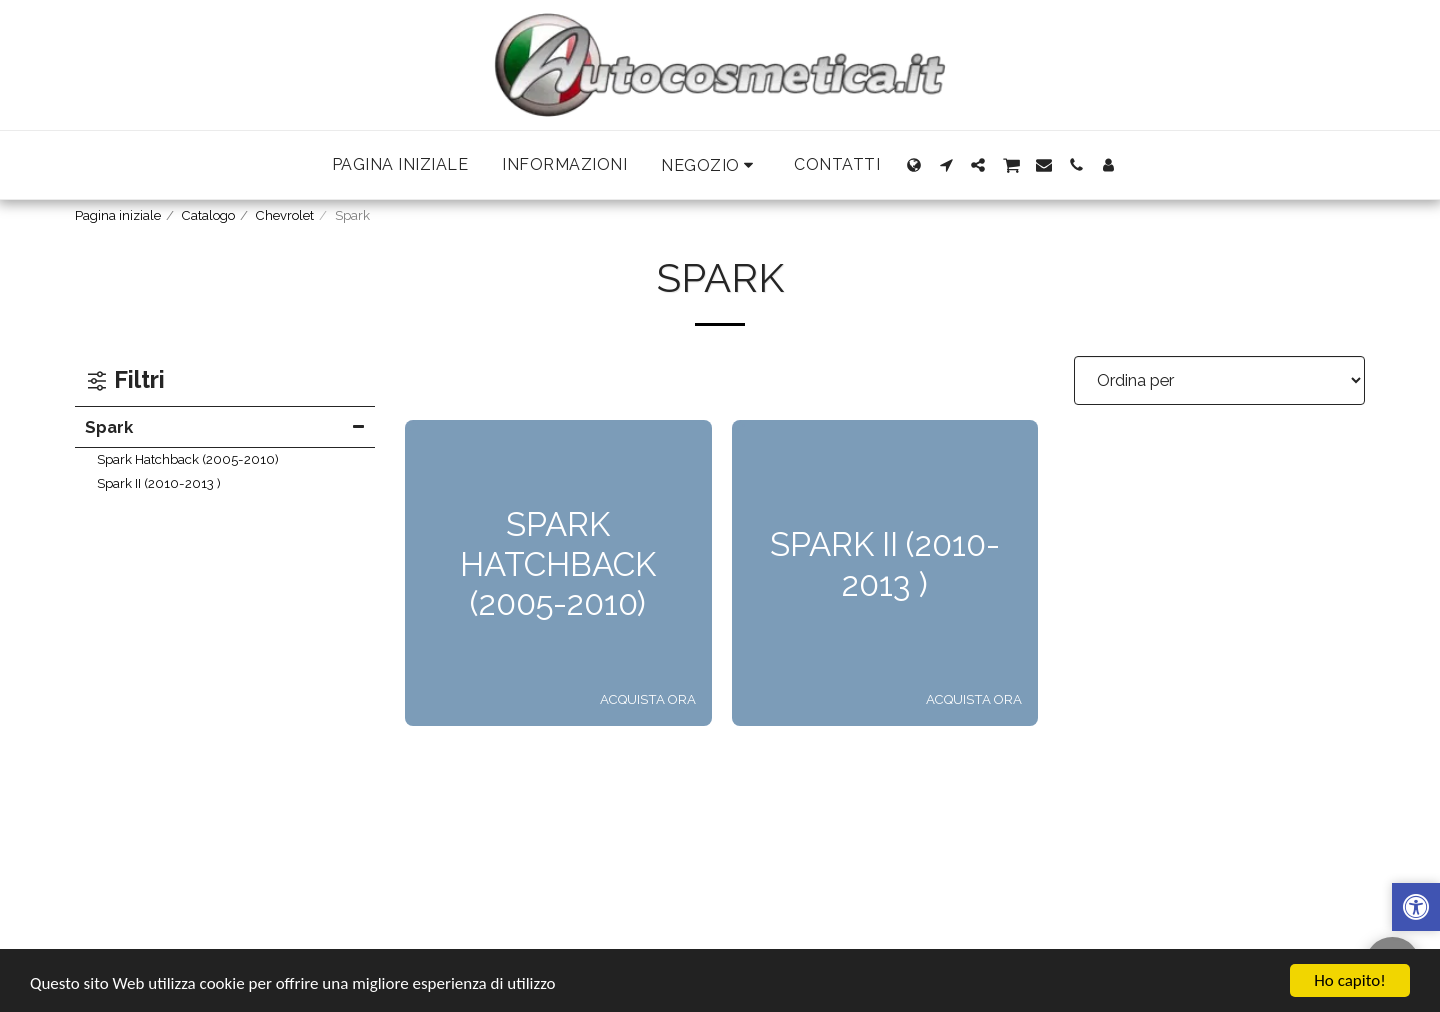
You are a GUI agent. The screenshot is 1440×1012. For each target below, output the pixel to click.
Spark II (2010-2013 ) (159, 483)
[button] (710, 165)
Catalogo (208, 215)
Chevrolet (285, 215)
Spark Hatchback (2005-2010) (188, 459)
